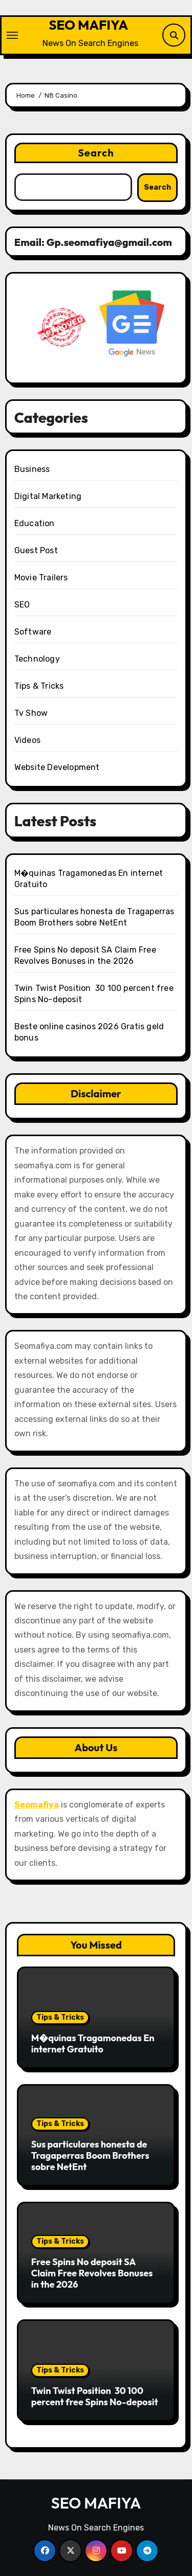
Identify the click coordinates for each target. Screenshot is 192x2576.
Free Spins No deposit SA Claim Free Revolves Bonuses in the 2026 (92, 2273)
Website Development (57, 767)
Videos (27, 740)
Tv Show (31, 713)
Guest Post (36, 550)
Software (33, 632)
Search (96, 152)
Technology (37, 659)
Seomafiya (36, 1805)
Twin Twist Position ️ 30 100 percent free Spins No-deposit (94, 2396)
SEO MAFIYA (88, 24)
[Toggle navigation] (12, 35)
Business (32, 469)
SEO (22, 604)
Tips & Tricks (39, 686)
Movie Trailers (41, 577)
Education (34, 523)
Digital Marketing (47, 496)
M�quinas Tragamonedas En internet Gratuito (93, 2043)
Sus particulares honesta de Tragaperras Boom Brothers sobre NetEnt (90, 2155)
